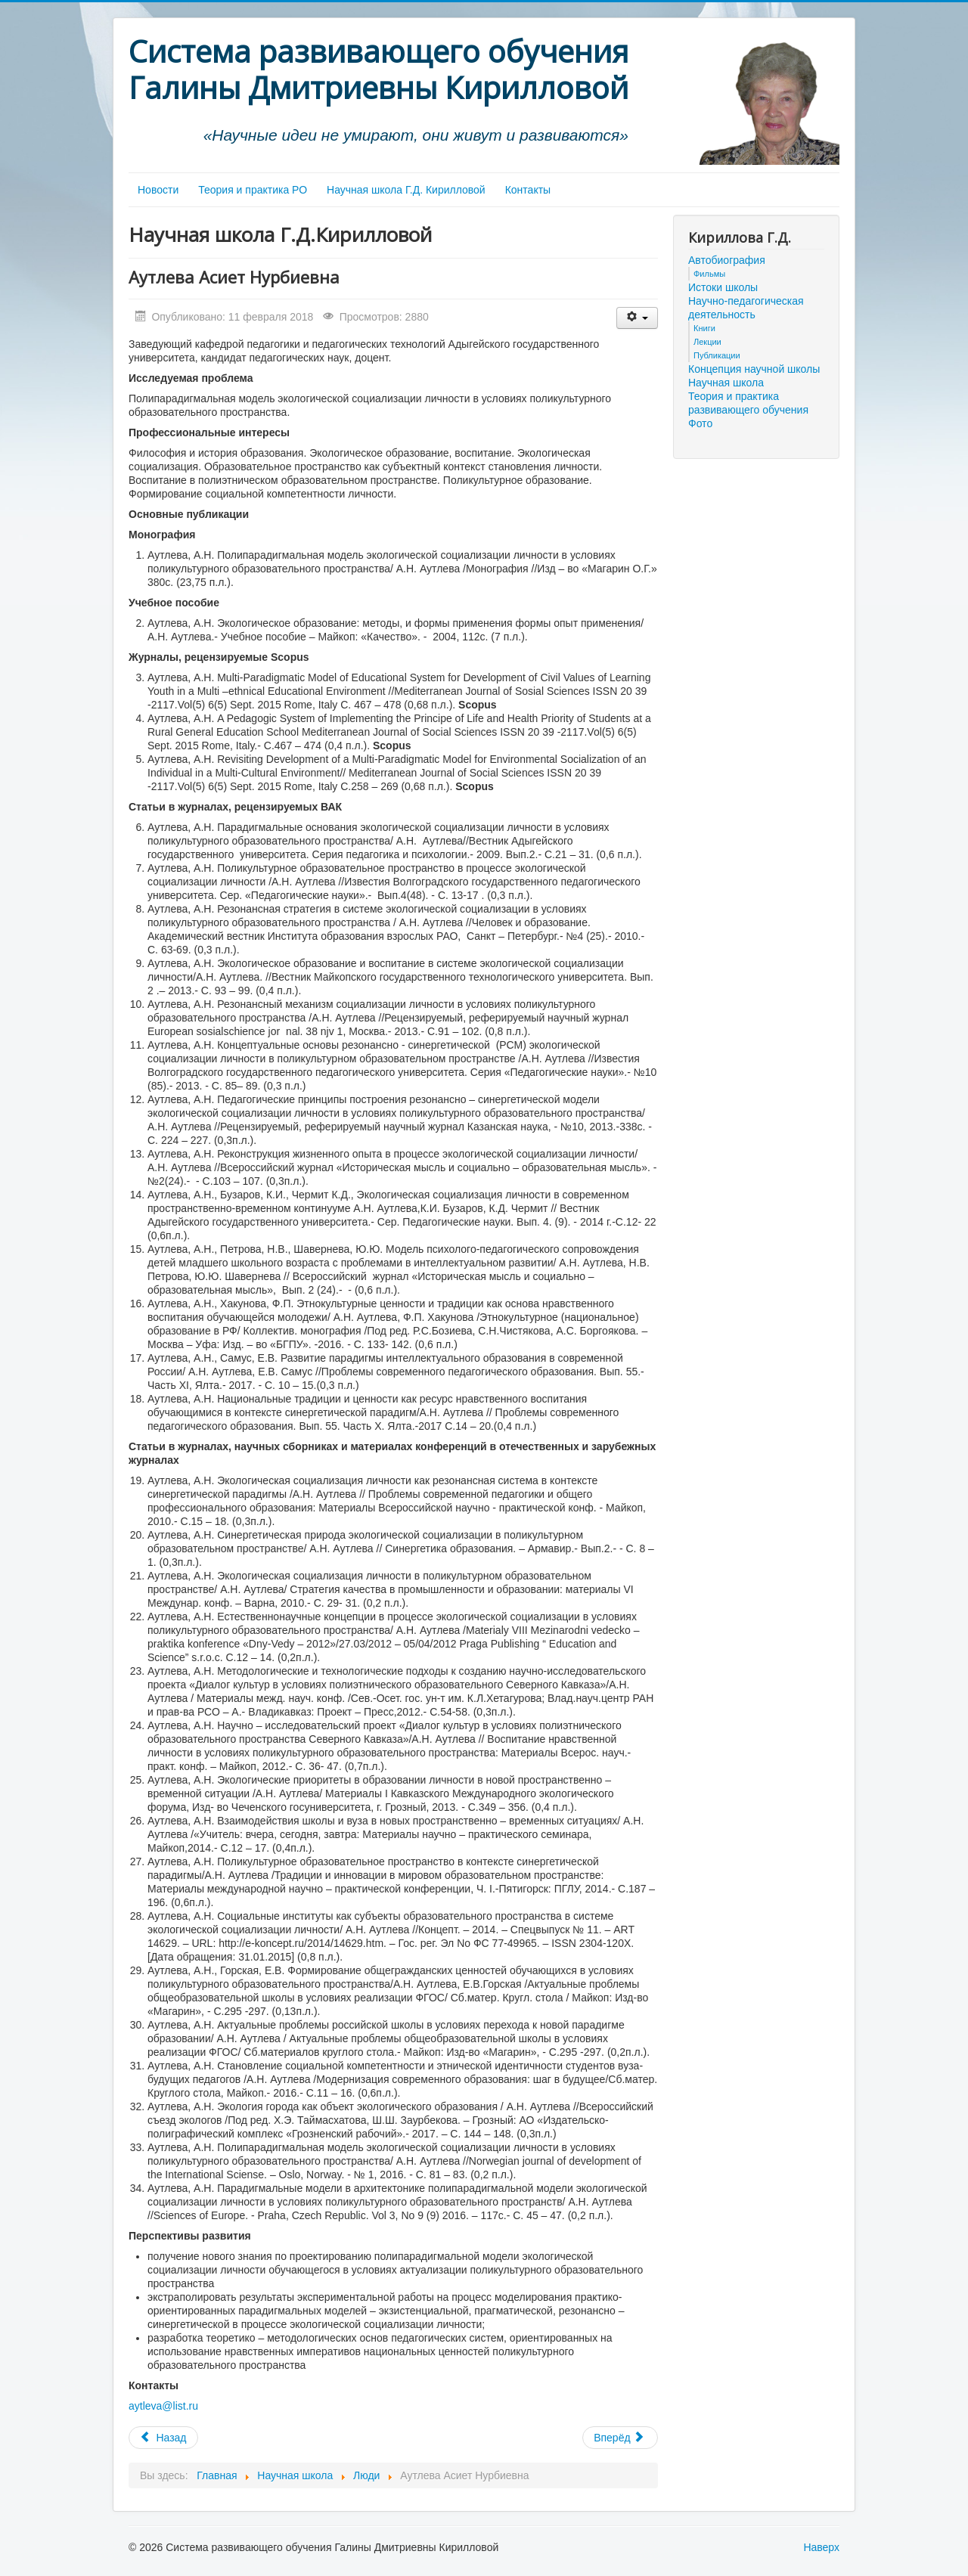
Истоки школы (723, 287)
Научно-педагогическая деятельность (746, 308)
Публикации (716, 355)
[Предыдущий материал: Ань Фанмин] (163, 2437)
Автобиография (726, 260)
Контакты (528, 190)
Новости (158, 190)
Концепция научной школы (754, 369)
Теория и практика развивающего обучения (748, 403)
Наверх (821, 2547)
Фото (700, 423)
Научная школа (726, 383)
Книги (704, 328)
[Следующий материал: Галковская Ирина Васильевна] (620, 2437)
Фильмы (709, 273)
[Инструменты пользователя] (637, 318)
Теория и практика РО (252, 190)
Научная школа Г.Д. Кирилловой (406, 190)
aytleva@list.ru (163, 2406)
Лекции (707, 341)
